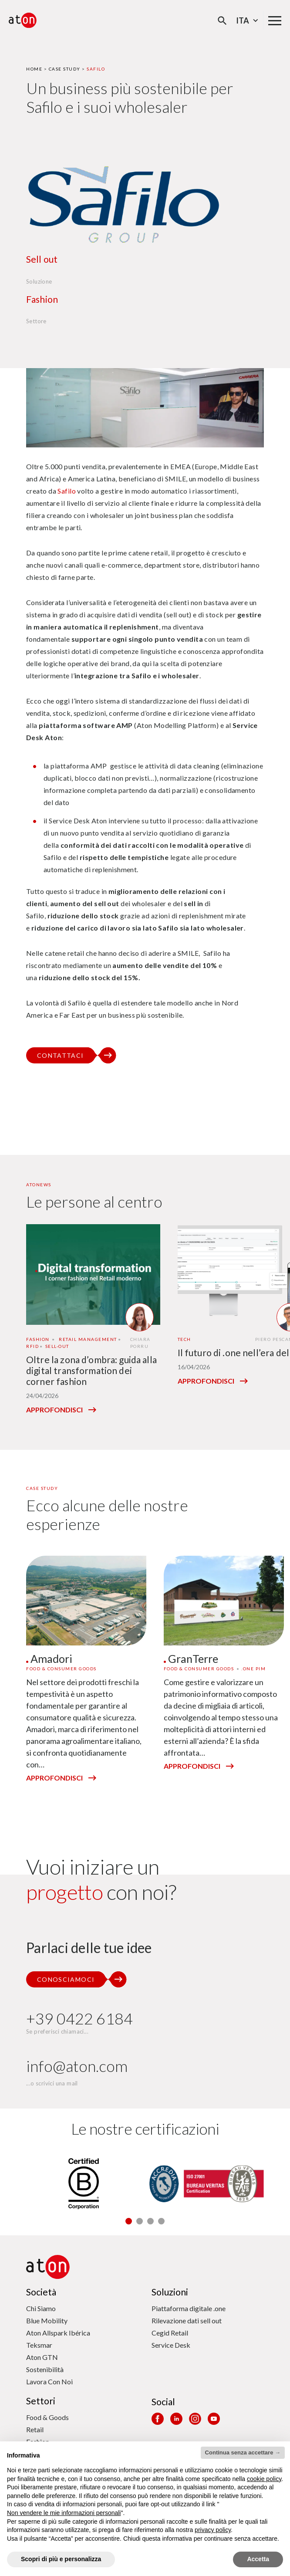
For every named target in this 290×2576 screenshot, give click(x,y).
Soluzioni (170, 2291)
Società (41, 2291)
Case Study (65, 68)
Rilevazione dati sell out (187, 2320)
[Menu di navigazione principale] (275, 20)
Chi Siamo (41, 2308)
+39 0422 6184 (79, 2018)
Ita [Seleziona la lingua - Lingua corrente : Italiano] (248, 20)
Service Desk (171, 2345)
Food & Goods (47, 2417)
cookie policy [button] (264, 2478)
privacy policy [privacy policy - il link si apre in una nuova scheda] (213, 2529)
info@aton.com (77, 2066)
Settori (40, 2400)
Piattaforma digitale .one (189, 2308)
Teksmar (39, 2345)
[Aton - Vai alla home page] (23, 20)
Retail (35, 2429)
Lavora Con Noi (49, 2381)
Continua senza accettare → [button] (242, 2452)
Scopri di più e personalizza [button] (61, 2559)
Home (34, 68)
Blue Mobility (46, 2320)
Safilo (66, 491)
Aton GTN (42, 2357)
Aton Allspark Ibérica (58, 2333)
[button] (128, 2221)
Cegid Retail (170, 2333)
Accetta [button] (258, 2559)
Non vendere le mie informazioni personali (64, 2512)
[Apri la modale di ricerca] (222, 21)
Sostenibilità (45, 2369)
